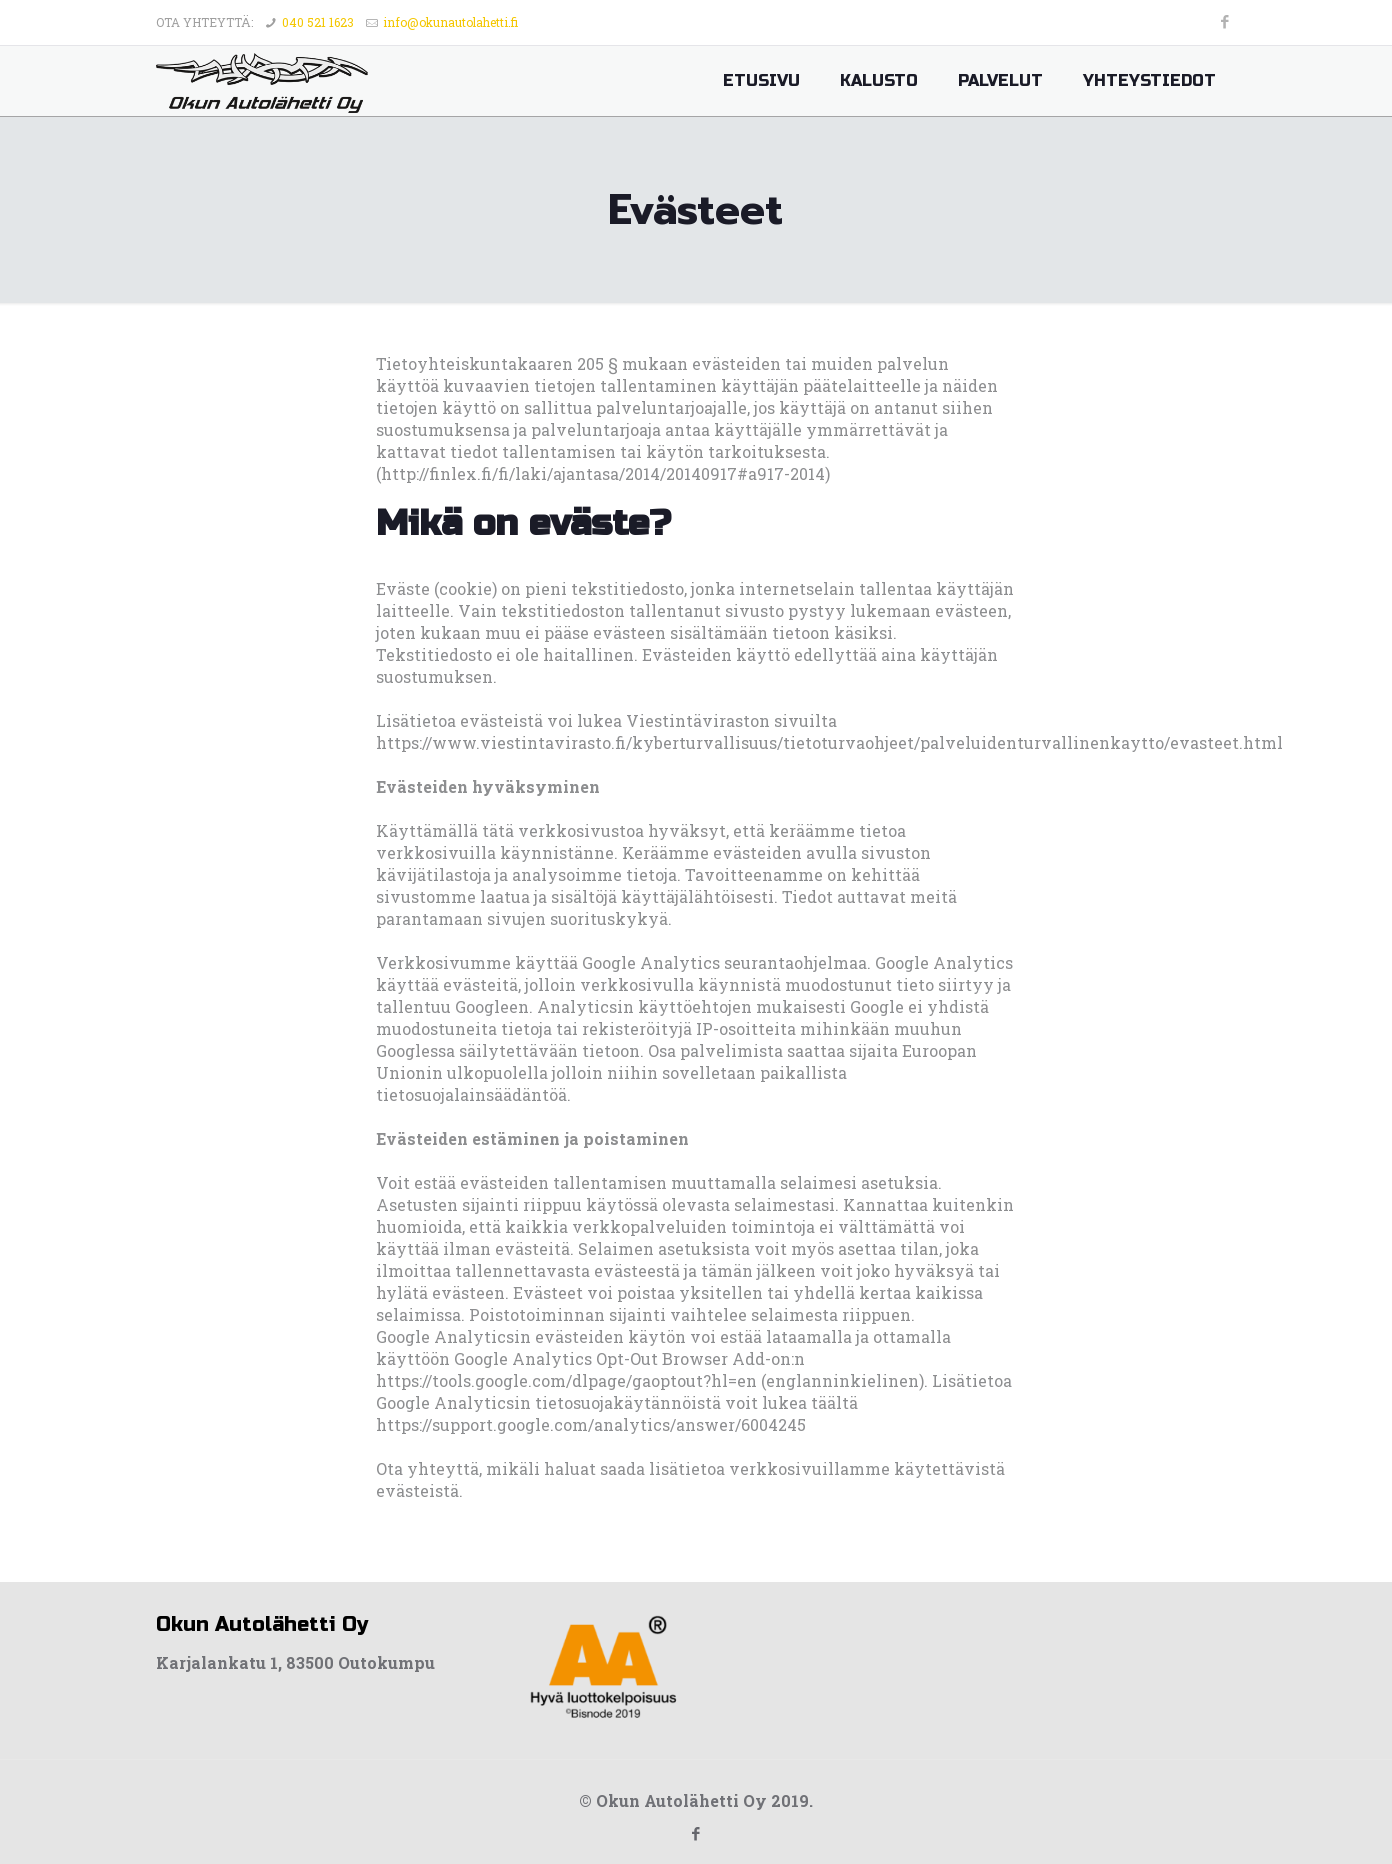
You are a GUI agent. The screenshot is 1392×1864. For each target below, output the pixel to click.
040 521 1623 (318, 22)
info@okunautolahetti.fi (450, 22)
